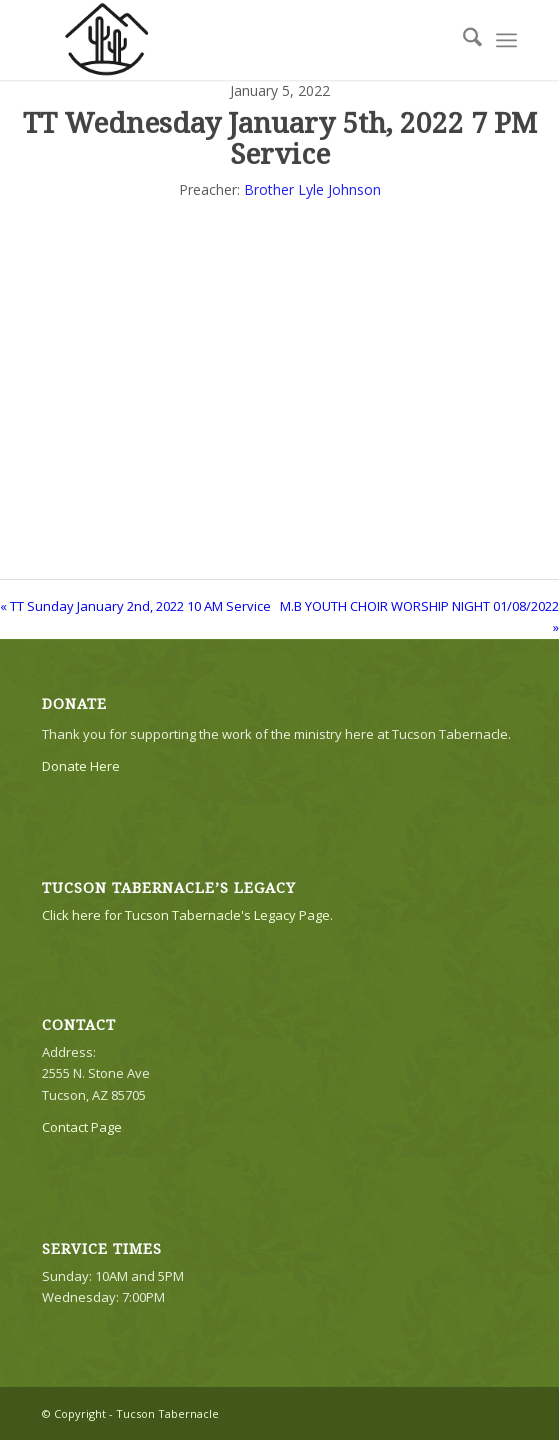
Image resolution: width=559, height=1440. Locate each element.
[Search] (462, 40)
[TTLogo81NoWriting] (232, 40)
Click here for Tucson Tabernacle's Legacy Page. (187, 915)
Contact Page (82, 1127)
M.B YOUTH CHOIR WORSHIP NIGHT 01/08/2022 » (419, 616)
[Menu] (506, 40)
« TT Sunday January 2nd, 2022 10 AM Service (135, 606)
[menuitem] (462, 40)
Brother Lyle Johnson (312, 189)
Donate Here (81, 766)
